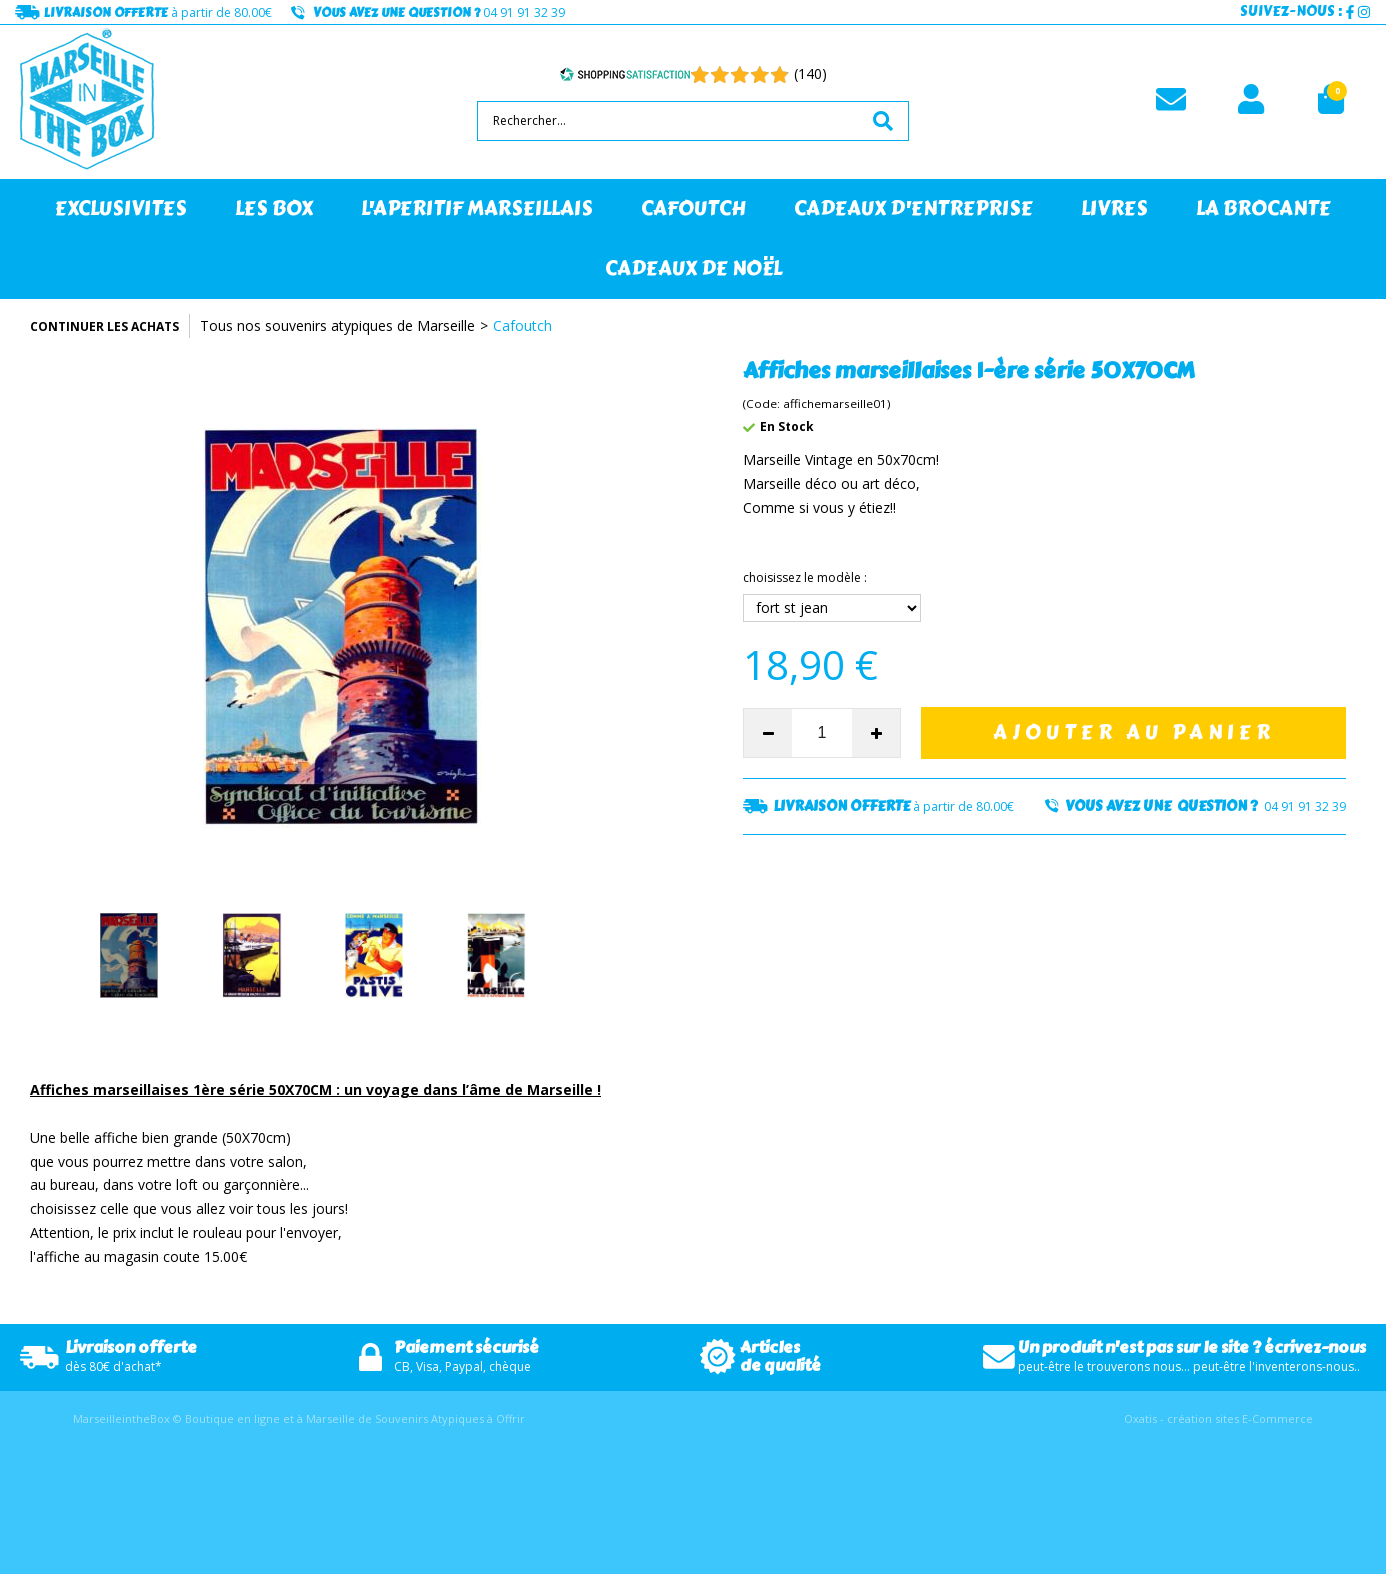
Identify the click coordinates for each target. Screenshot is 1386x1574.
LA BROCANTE (1263, 208)
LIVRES (1114, 208)
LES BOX (274, 208)
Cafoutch (522, 325)
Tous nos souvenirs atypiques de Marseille (337, 325)
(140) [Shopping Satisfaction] (810, 73)
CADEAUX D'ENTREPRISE (913, 208)
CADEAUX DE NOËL (693, 268)
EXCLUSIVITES (121, 208)
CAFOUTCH (693, 208)
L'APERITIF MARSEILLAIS (477, 208)
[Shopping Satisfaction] (625, 74)
